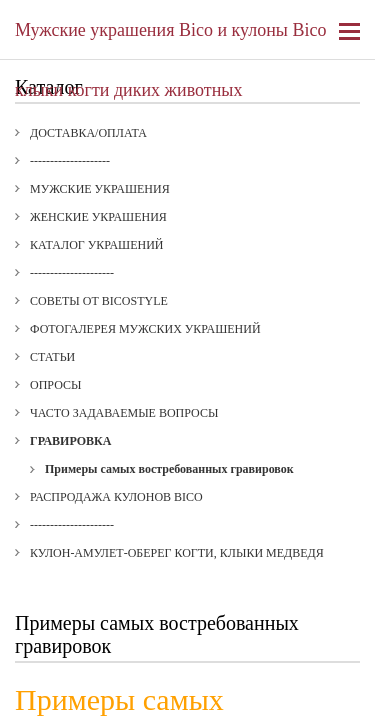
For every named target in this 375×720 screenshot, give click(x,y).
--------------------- (72, 273)
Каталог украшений (97, 245)
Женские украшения (98, 217)
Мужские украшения (100, 189)
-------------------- (70, 161)
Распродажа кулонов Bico (116, 497)
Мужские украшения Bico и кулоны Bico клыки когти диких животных (170, 40)
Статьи (52, 357)
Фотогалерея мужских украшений (145, 329)
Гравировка (70, 441)
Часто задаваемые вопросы (124, 413)
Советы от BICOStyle (99, 301)
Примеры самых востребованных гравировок (169, 469)
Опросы (55, 385)
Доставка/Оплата (88, 133)
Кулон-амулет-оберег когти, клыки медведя (177, 553)
